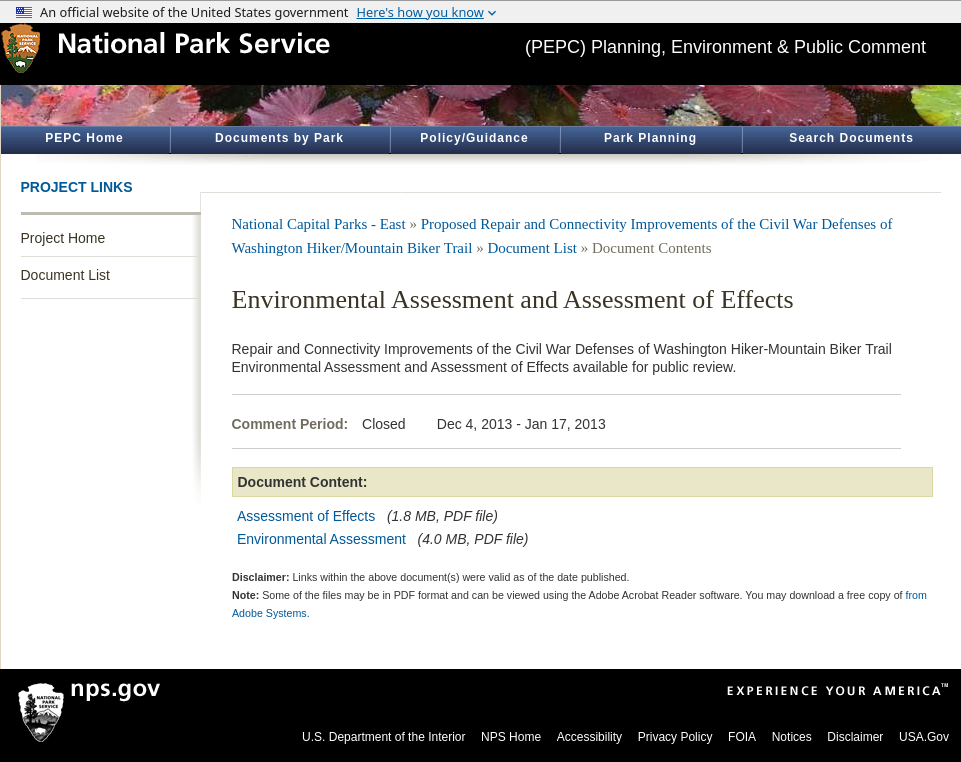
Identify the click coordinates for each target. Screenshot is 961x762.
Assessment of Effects (306, 516)
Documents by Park (279, 138)
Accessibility (589, 737)
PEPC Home (84, 138)
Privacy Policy (675, 737)
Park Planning (650, 138)
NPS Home (511, 737)
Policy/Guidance (474, 138)
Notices (792, 737)
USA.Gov (924, 737)
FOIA (742, 737)
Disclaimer (855, 737)
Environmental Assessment (321, 539)
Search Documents (851, 138)
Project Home (63, 238)
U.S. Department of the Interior (383, 737)
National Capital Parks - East (319, 224)
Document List (65, 275)
